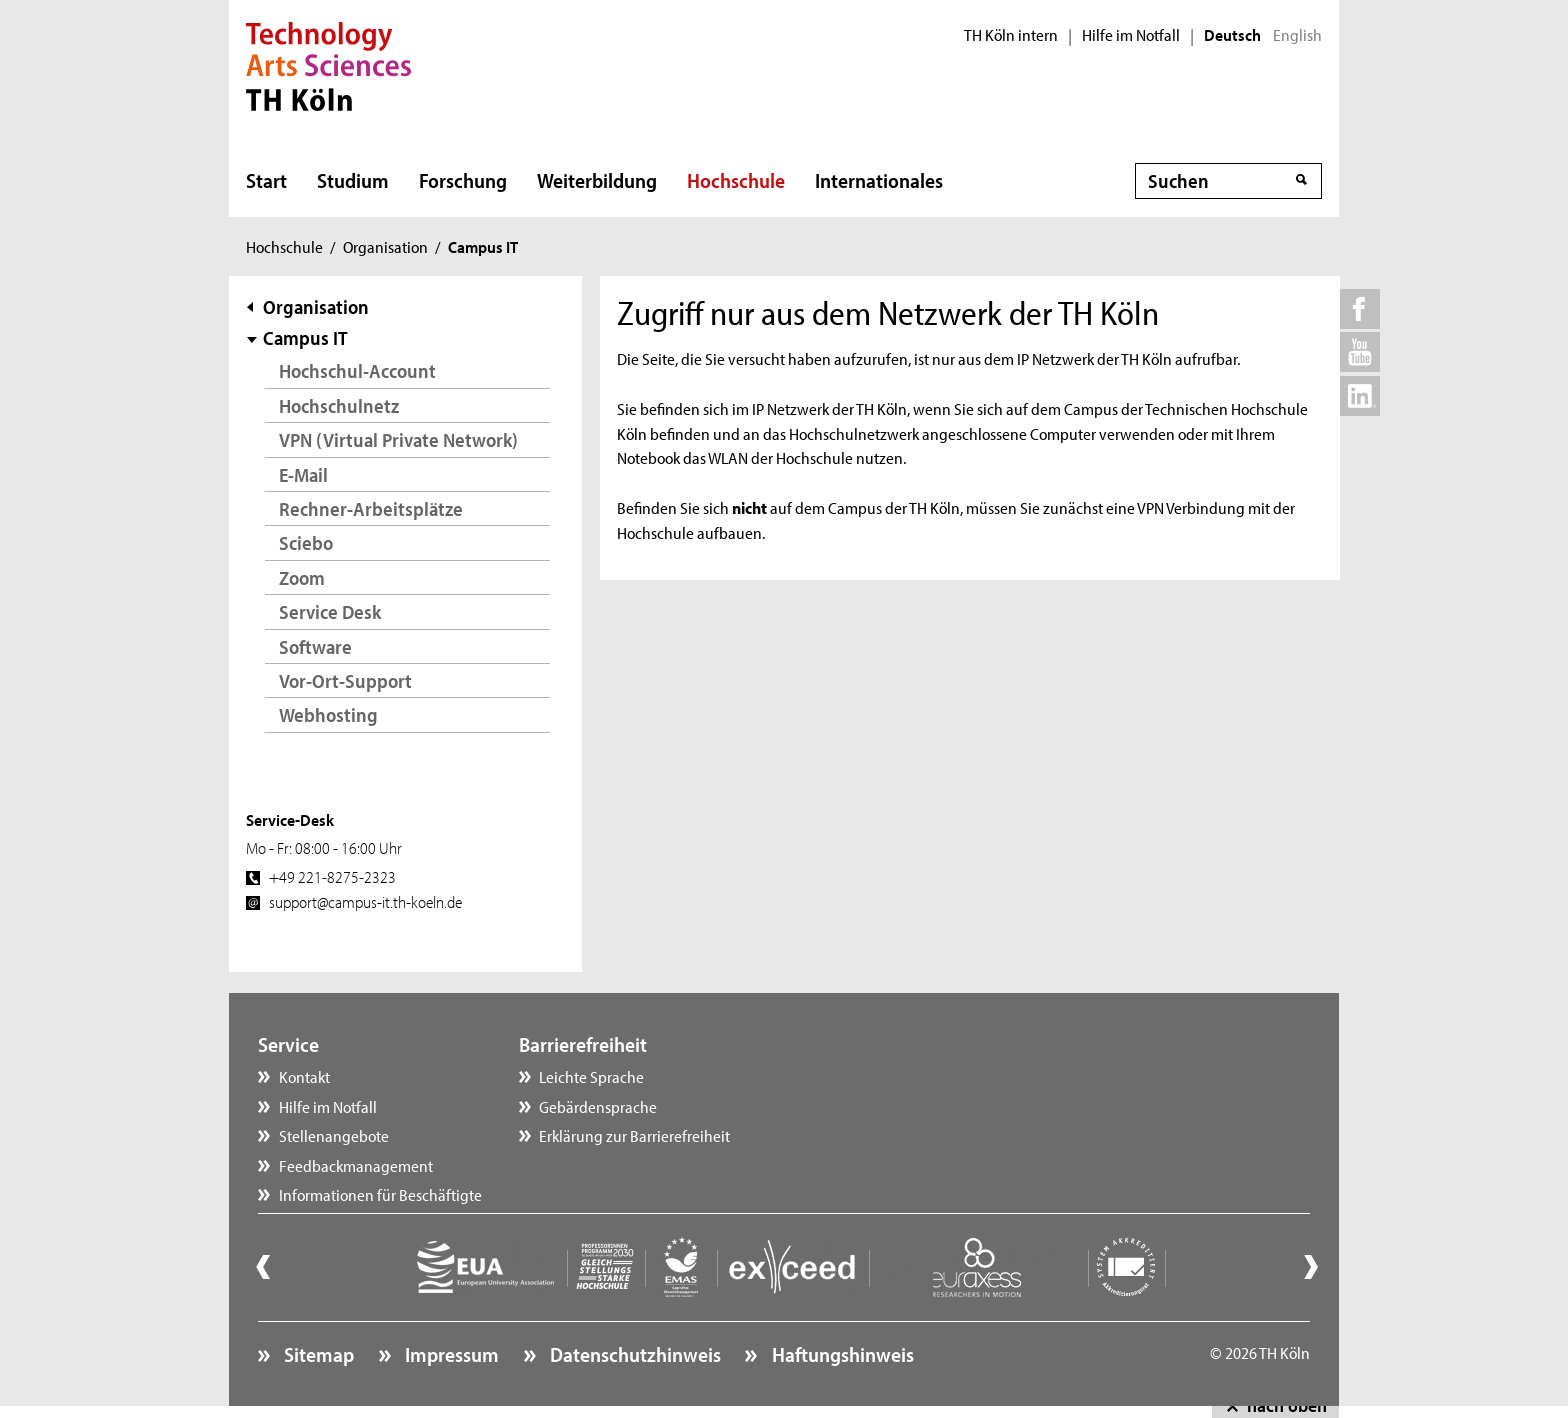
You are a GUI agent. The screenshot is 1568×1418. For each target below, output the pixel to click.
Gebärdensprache (598, 1106)
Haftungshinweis (841, 1354)
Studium (353, 180)
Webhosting (328, 714)
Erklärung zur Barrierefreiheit (634, 1135)
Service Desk (330, 611)
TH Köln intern (1011, 35)
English (1297, 35)
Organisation (385, 246)
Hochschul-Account (357, 370)
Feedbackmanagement (356, 1165)
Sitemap (317, 1354)
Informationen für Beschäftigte (380, 1194)
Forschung (463, 180)
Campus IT (305, 337)
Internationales (879, 180)
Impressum (450, 1354)
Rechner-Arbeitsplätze (371, 508)
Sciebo (306, 542)
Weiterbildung (597, 180)
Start (266, 180)
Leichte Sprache (591, 1076)
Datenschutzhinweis (633, 1354)
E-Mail (303, 474)
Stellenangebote (334, 1135)
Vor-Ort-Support (345, 680)
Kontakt (304, 1076)
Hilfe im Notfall (1131, 35)
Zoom (302, 577)
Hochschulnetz (339, 405)
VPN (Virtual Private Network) (398, 439)
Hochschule (736, 180)
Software (315, 646)
